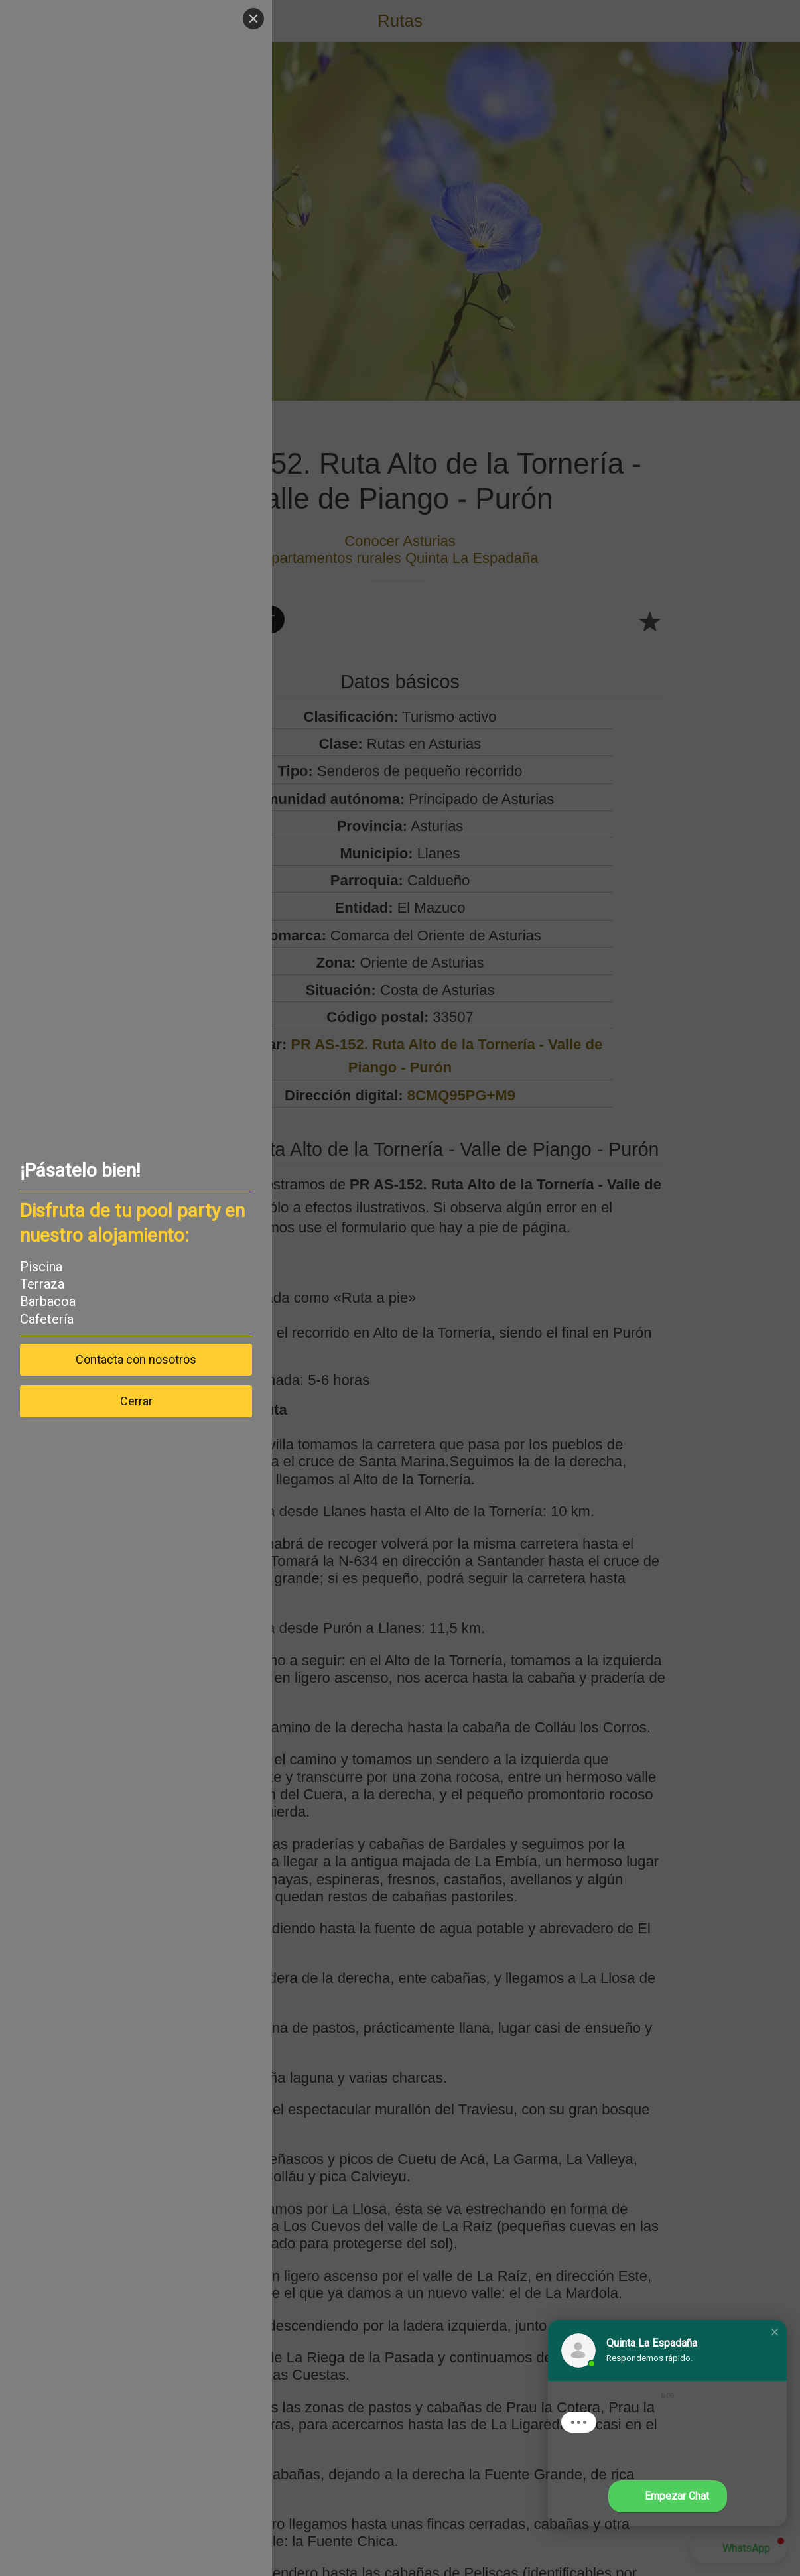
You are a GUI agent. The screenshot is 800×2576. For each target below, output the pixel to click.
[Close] (253, 18)
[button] (774, 2332)
